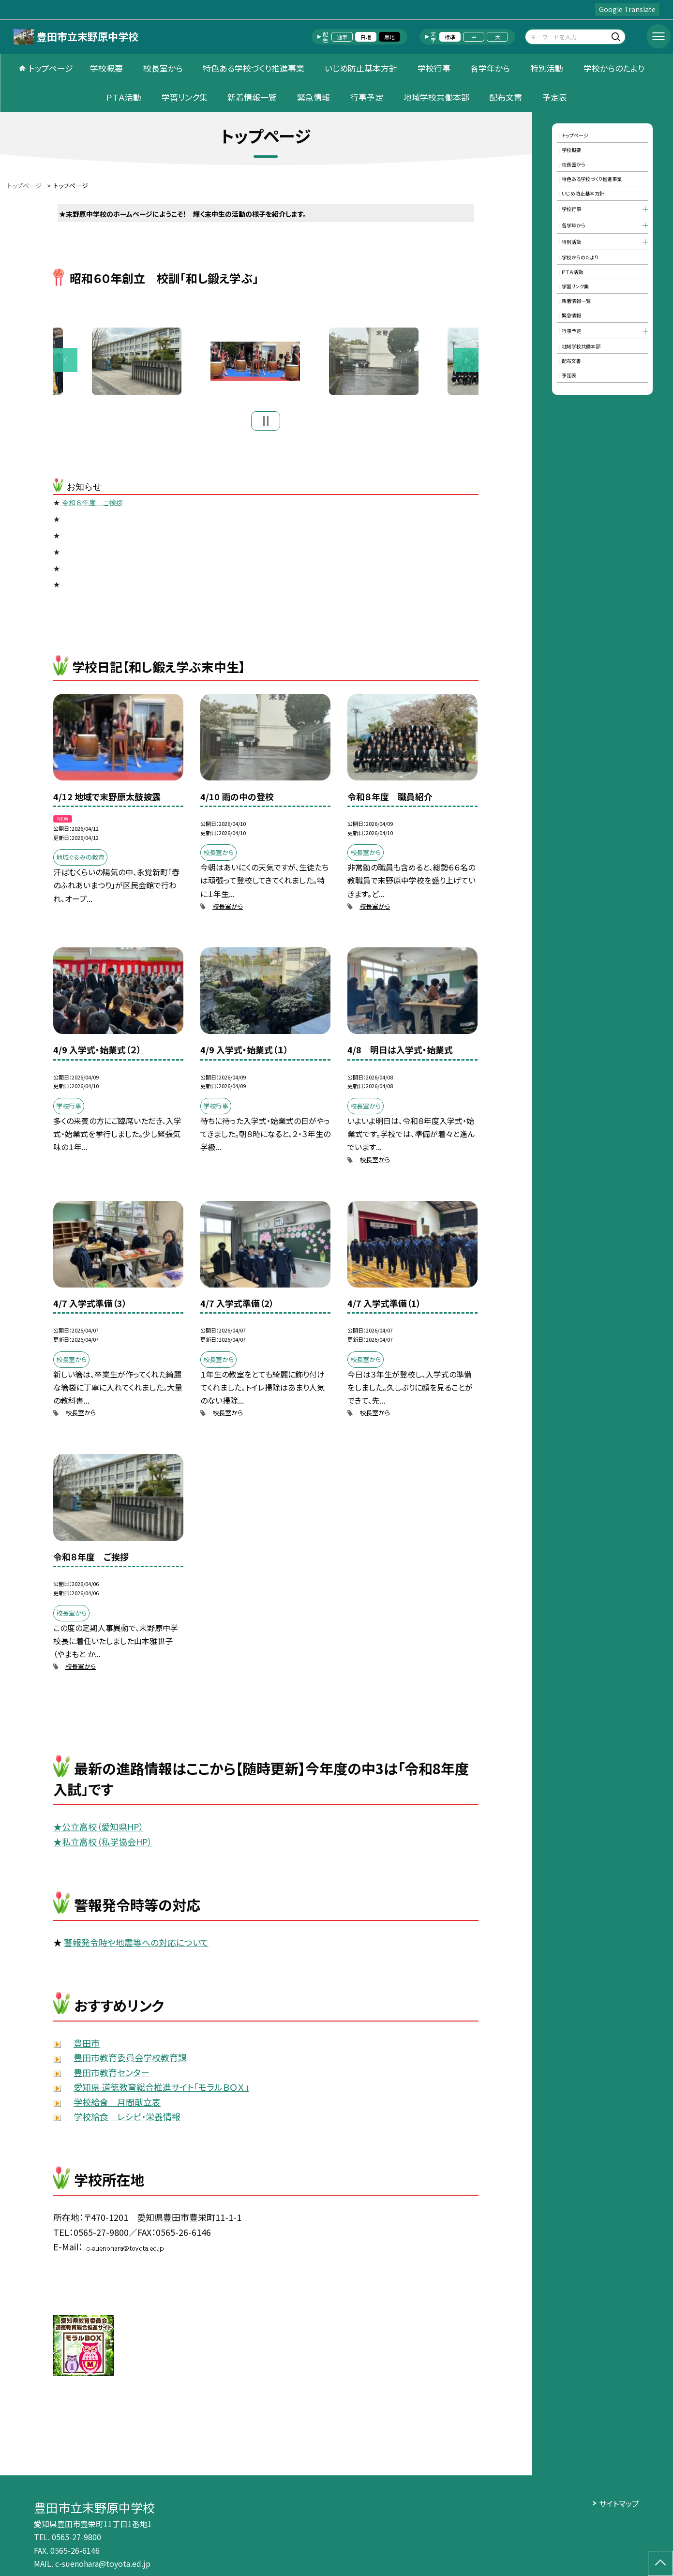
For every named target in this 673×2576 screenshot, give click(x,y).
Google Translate (627, 9)
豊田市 (87, 2048)
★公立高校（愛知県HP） (98, 1832)
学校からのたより (613, 68)
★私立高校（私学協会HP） (102, 1847)
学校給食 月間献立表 (117, 2107)
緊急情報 (313, 97)
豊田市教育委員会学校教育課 (130, 2063)
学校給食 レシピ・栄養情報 (127, 2121)
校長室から (163, 68)
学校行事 (434, 68)
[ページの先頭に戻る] (660, 2563)
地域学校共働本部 (436, 97)
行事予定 (366, 97)
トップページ (51, 68)
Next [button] (466, 363)
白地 (365, 37)
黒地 (389, 37)
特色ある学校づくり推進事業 (253, 68)
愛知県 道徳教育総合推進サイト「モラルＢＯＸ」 (161, 2092)
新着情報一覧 (252, 97)
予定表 (554, 97)
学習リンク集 (185, 97)
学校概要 (106, 68)
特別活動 (546, 68)
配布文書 (505, 97)
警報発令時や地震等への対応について (136, 1947)
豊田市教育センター (112, 2077)
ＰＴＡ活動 (123, 97)
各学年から (490, 68)
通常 (342, 37)
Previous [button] (65, 363)
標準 (450, 37)
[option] (266, 364)
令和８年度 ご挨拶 (92, 508)
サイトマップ (619, 2503)
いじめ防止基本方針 (361, 68)
